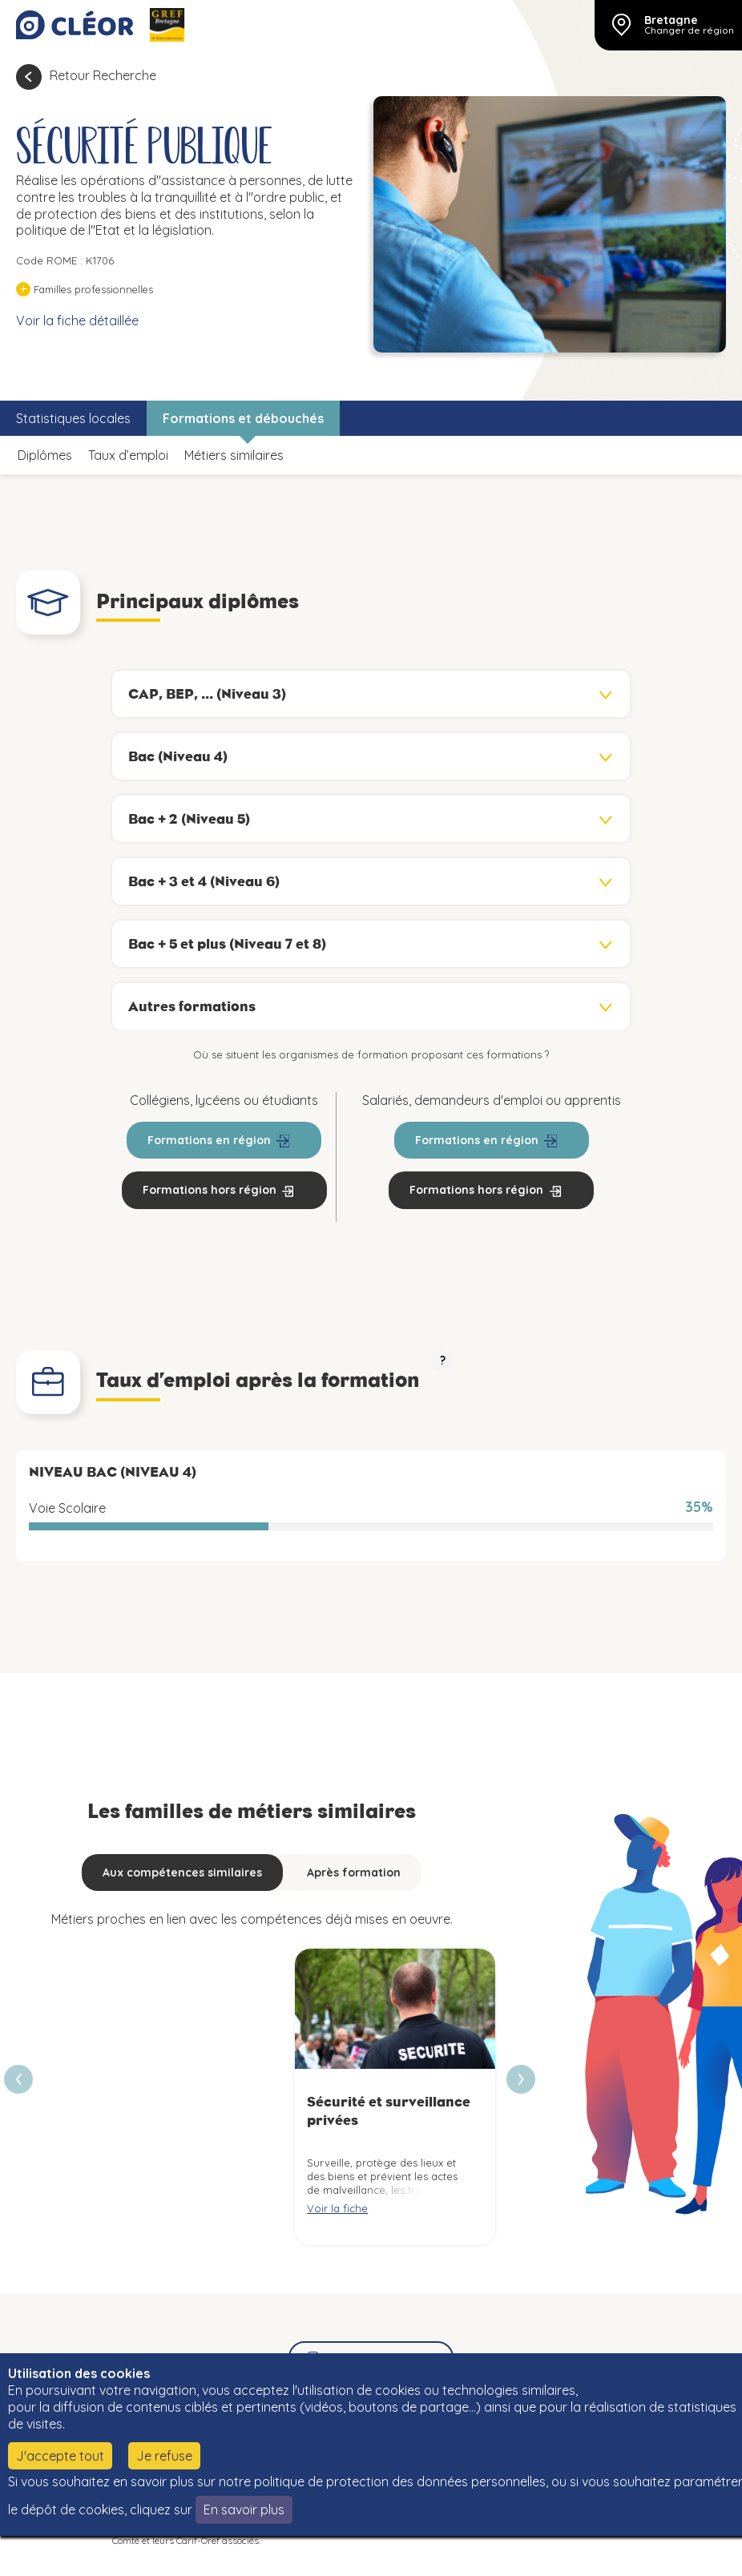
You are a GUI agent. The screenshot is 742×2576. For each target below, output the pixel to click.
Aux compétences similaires (182, 1872)
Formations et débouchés (243, 418)
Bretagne (671, 20)
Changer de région (689, 30)
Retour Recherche (103, 75)
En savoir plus (244, 2509)
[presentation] (520, 2079)
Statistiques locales (73, 418)
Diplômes (45, 455)
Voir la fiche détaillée (77, 320)
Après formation (354, 1872)
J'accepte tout (60, 2456)
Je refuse (164, 2456)
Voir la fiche (337, 2208)
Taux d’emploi (128, 455)
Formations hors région (209, 1190)
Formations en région (209, 1140)
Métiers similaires (234, 455)
